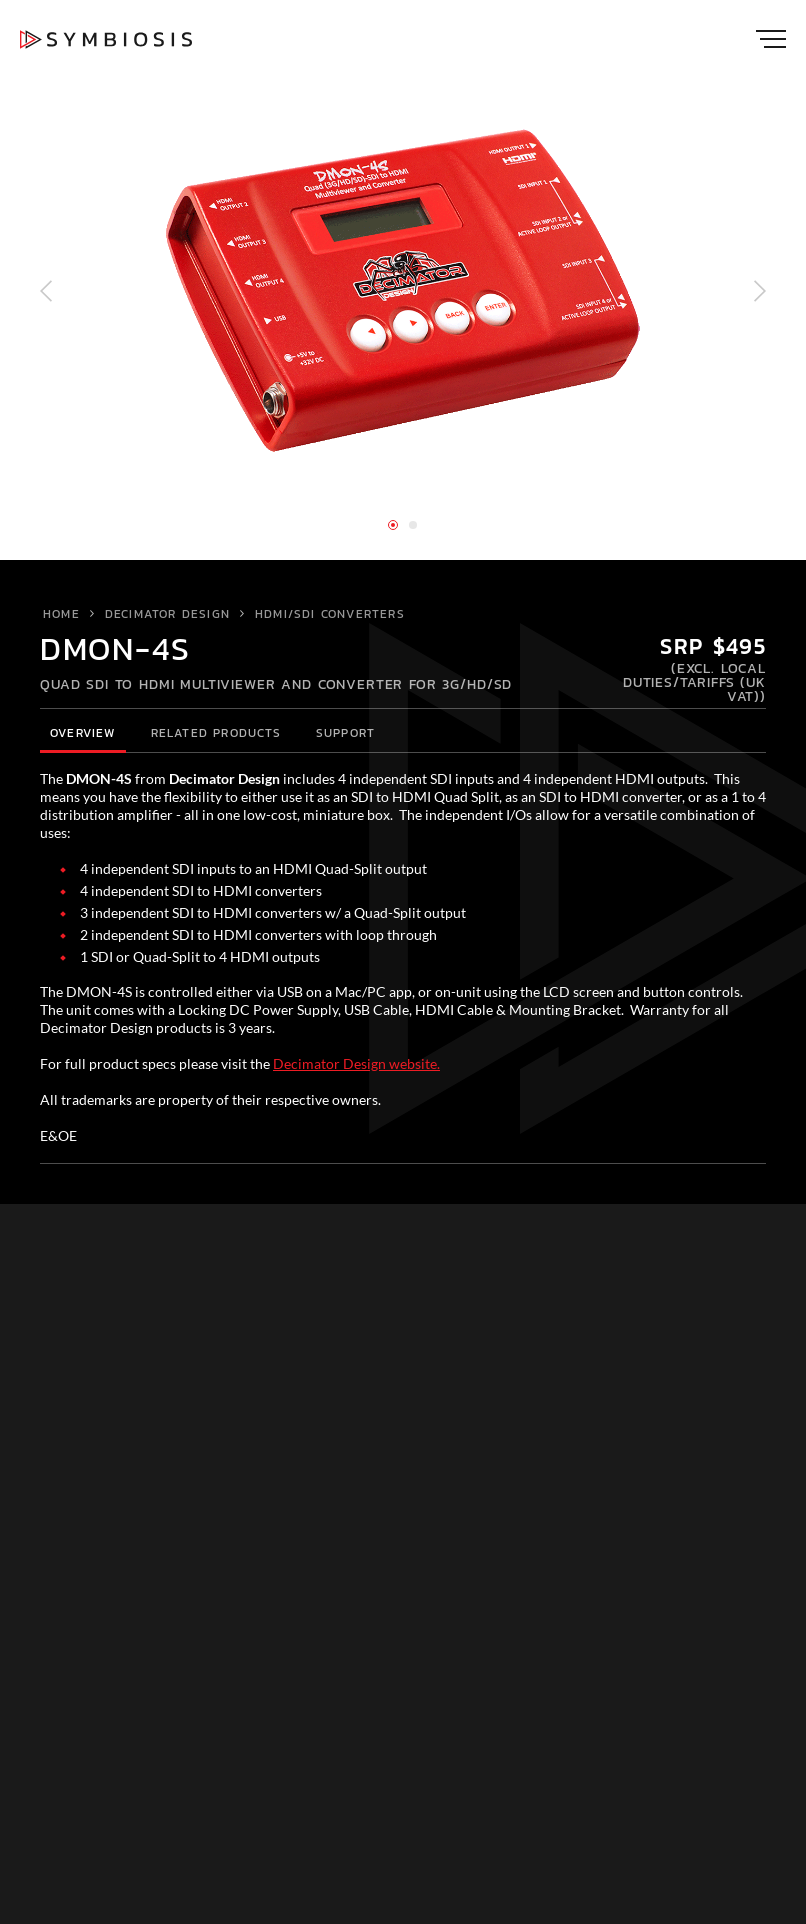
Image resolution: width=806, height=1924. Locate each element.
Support (345, 733)
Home (61, 614)
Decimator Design (167, 614)
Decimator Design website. (356, 1063)
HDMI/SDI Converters (330, 614)
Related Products (216, 733)
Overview (83, 733)
